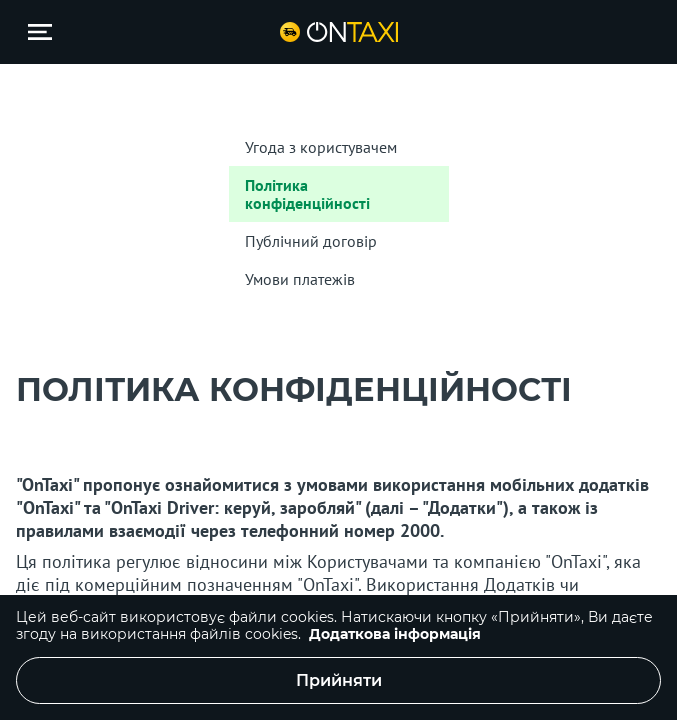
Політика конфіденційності (307, 194)
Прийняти (339, 680)
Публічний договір (311, 241)
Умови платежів (300, 279)
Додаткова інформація (395, 634)
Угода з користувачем (321, 147)
